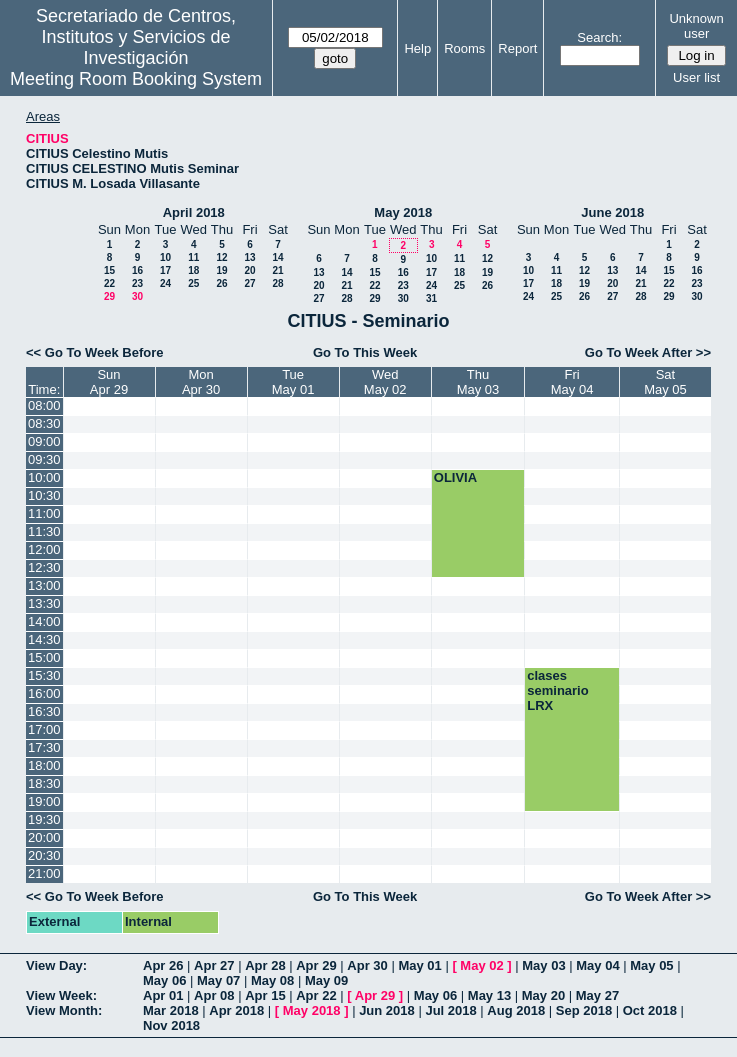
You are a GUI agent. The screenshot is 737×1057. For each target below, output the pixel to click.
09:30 (44, 459)
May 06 (164, 980)
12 (221, 257)
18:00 (44, 765)
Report (517, 48)
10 (165, 257)
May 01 (419, 965)
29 (109, 296)
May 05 (651, 965)
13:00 (44, 585)
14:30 (44, 639)
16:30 (44, 711)
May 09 (326, 980)
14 (277, 257)
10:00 (44, 477)
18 (193, 270)
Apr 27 (214, 965)
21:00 (44, 873)
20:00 (44, 837)
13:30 (44, 603)
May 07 (218, 980)
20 (249, 270)
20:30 (44, 855)
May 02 (481, 965)
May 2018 (403, 212)
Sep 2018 (584, 1010)
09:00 (44, 441)
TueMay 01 (293, 382)
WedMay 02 (385, 382)
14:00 (44, 621)
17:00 (44, 729)
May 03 (543, 965)
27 (249, 283)
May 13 (489, 995)
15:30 (44, 675)
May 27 (597, 995)
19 (221, 270)
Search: (599, 37)
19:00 (44, 801)
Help (417, 48)
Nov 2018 (171, 1025)
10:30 (44, 495)
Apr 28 (265, 965)
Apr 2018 (236, 1010)
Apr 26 (163, 965)
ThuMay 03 (478, 382)
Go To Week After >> (648, 352)
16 (137, 270)
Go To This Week (365, 352)
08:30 (44, 423)
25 (193, 283)
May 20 (543, 995)
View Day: (56, 965)
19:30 (44, 819)
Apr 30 (367, 965)
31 (431, 298)
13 (249, 257)
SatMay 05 (665, 382)
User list (696, 77)
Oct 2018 (650, 1010)
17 (165, 270)
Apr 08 (214, 995)
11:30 (44, 531)
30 (137, 296)
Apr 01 (163, 995)
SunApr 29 (109, 382)
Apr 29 (316, 965)
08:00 (44, 405)
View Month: (64, 1010)
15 (109, 270)
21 (277, 270)
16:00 (44, 693)
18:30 (44, 783)
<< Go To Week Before (95, 352)
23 (137, 283)
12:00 (44, 549)
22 (109, 283)
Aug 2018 (516, 1010)
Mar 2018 (171, 1010)
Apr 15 (265, 995)
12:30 (44, 567)
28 (277, 283)
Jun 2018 (387, 1010)
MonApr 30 (201, 382)
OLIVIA (455, 477)
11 (193, 257)
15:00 (44, 657)
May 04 (597, 965)
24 (165, 283)
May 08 (272, 980)
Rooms (464, 48)
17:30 (44, 747)
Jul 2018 (450, 1010)
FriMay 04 (572, 382)
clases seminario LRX (557, 690)
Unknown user (696, 26)
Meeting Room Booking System (136, 79)
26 (221, 283)
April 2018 (194, 212)
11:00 (44, 513)
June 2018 (612, 212)
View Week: (61, 995)
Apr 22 (316, 995)
